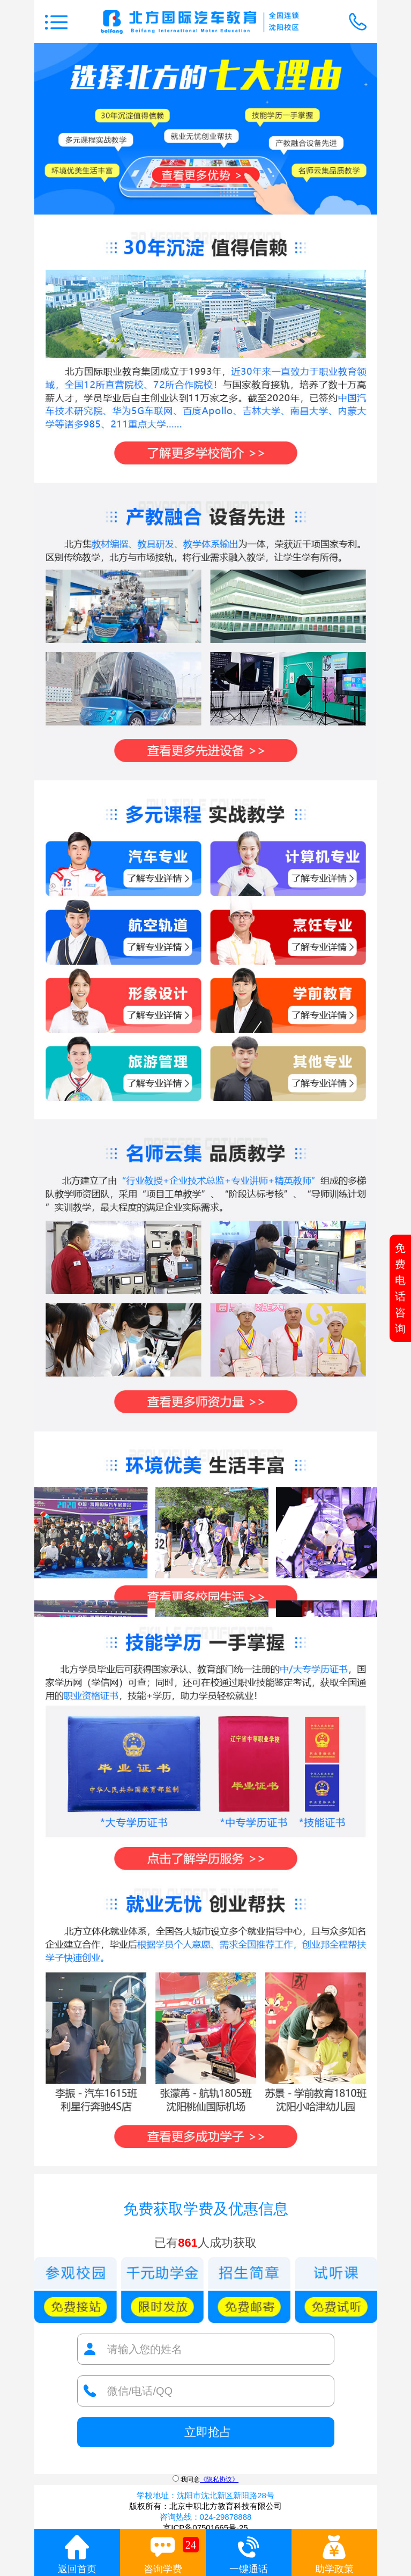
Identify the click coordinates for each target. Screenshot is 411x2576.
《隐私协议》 (219, 2479)
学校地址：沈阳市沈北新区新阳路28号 (205, 2495)
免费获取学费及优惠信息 (205, 2209)
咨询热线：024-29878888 (206, 2516)
